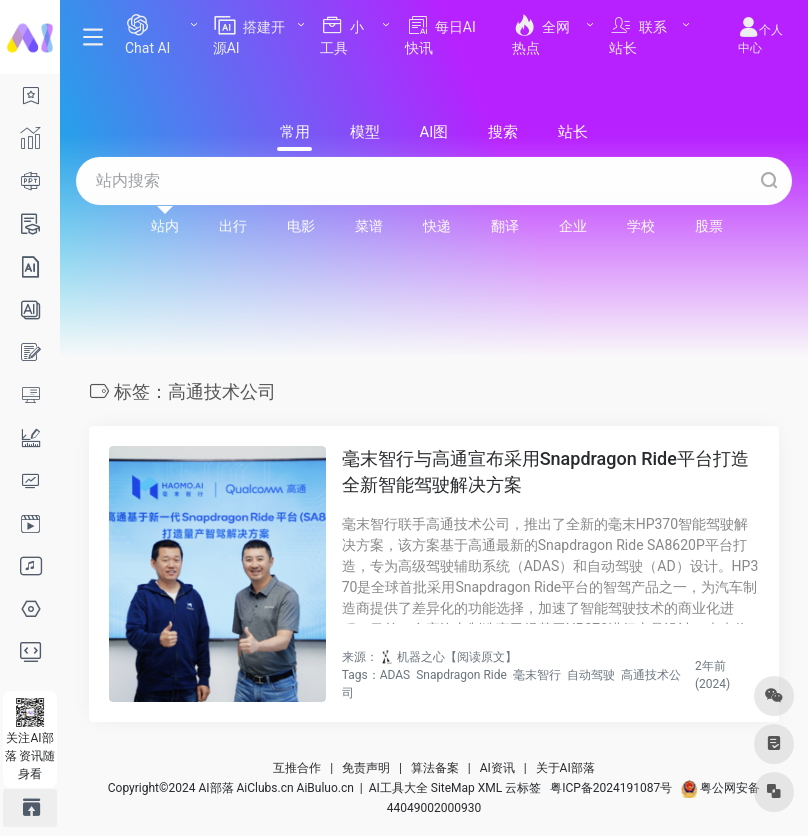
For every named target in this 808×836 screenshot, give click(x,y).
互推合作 (297, 768)
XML (490, 788)
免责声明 (366, 768)
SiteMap (453, 788)
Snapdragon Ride (461, 675)
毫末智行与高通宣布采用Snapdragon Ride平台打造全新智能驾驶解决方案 (545, 471)
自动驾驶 (591, 675)
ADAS (395, 675)
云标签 (523, 788)
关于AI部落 (565, 768)
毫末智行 (537, 675)
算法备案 (435, 768)
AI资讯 (497, 768)
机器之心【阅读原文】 (457, 657)
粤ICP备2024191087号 (611, 788)
